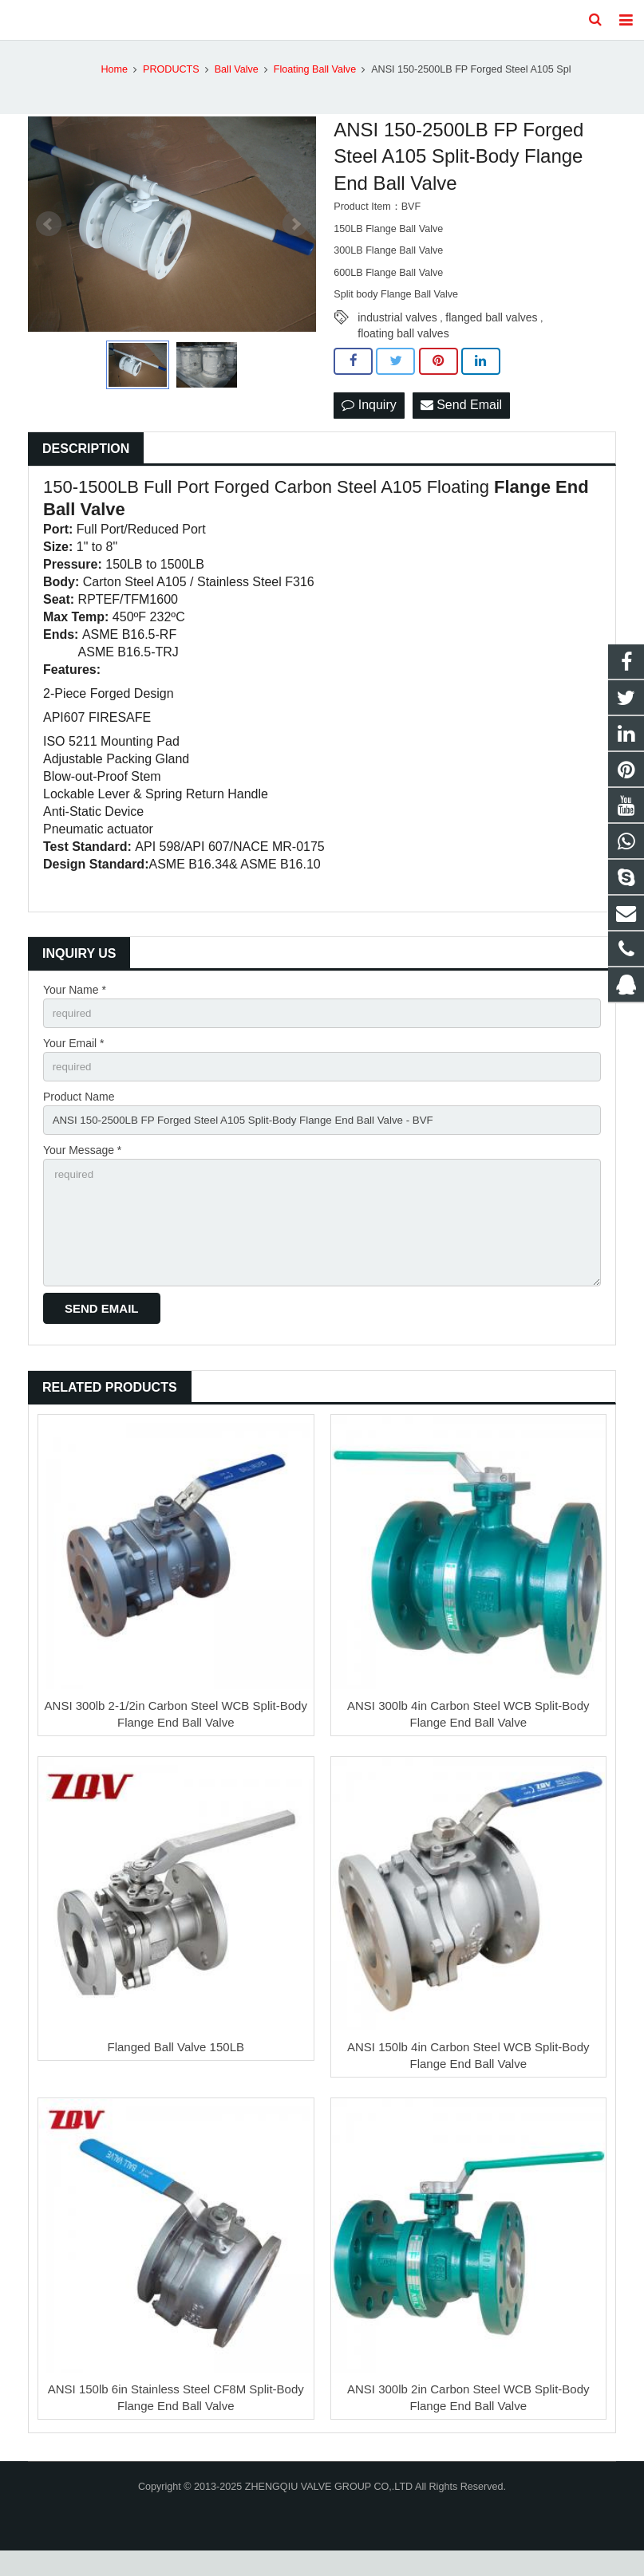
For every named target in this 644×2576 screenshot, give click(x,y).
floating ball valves (403, 347)
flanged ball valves (491, 331)
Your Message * (82, 1170)
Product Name (78, 1114)
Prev (48, 238)
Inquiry (369, 419)
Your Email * (74, 1059)
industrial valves (397, 331)
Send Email (461, 419)
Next (295, 238)
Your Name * (74, 1004)
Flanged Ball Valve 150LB (175, 2073)
